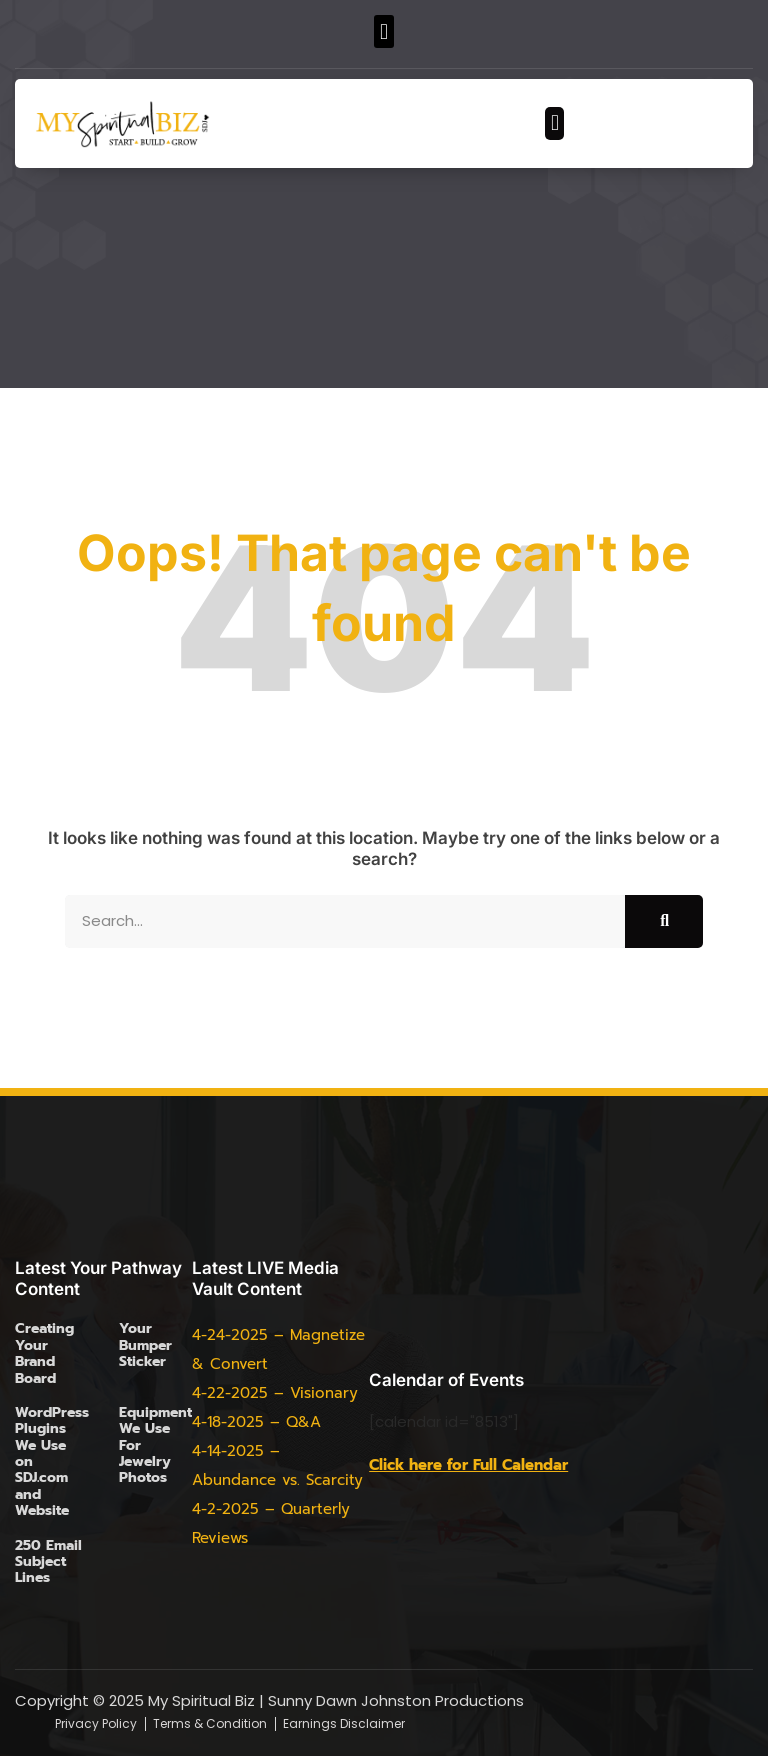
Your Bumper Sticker (145, 1345)
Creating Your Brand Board (44, 1353)
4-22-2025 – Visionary (275, 1393)
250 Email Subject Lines (48, 1562)
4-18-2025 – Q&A (256, 1422)
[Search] (664, 921)
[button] (383, 31)
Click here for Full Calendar (468, 1465)
